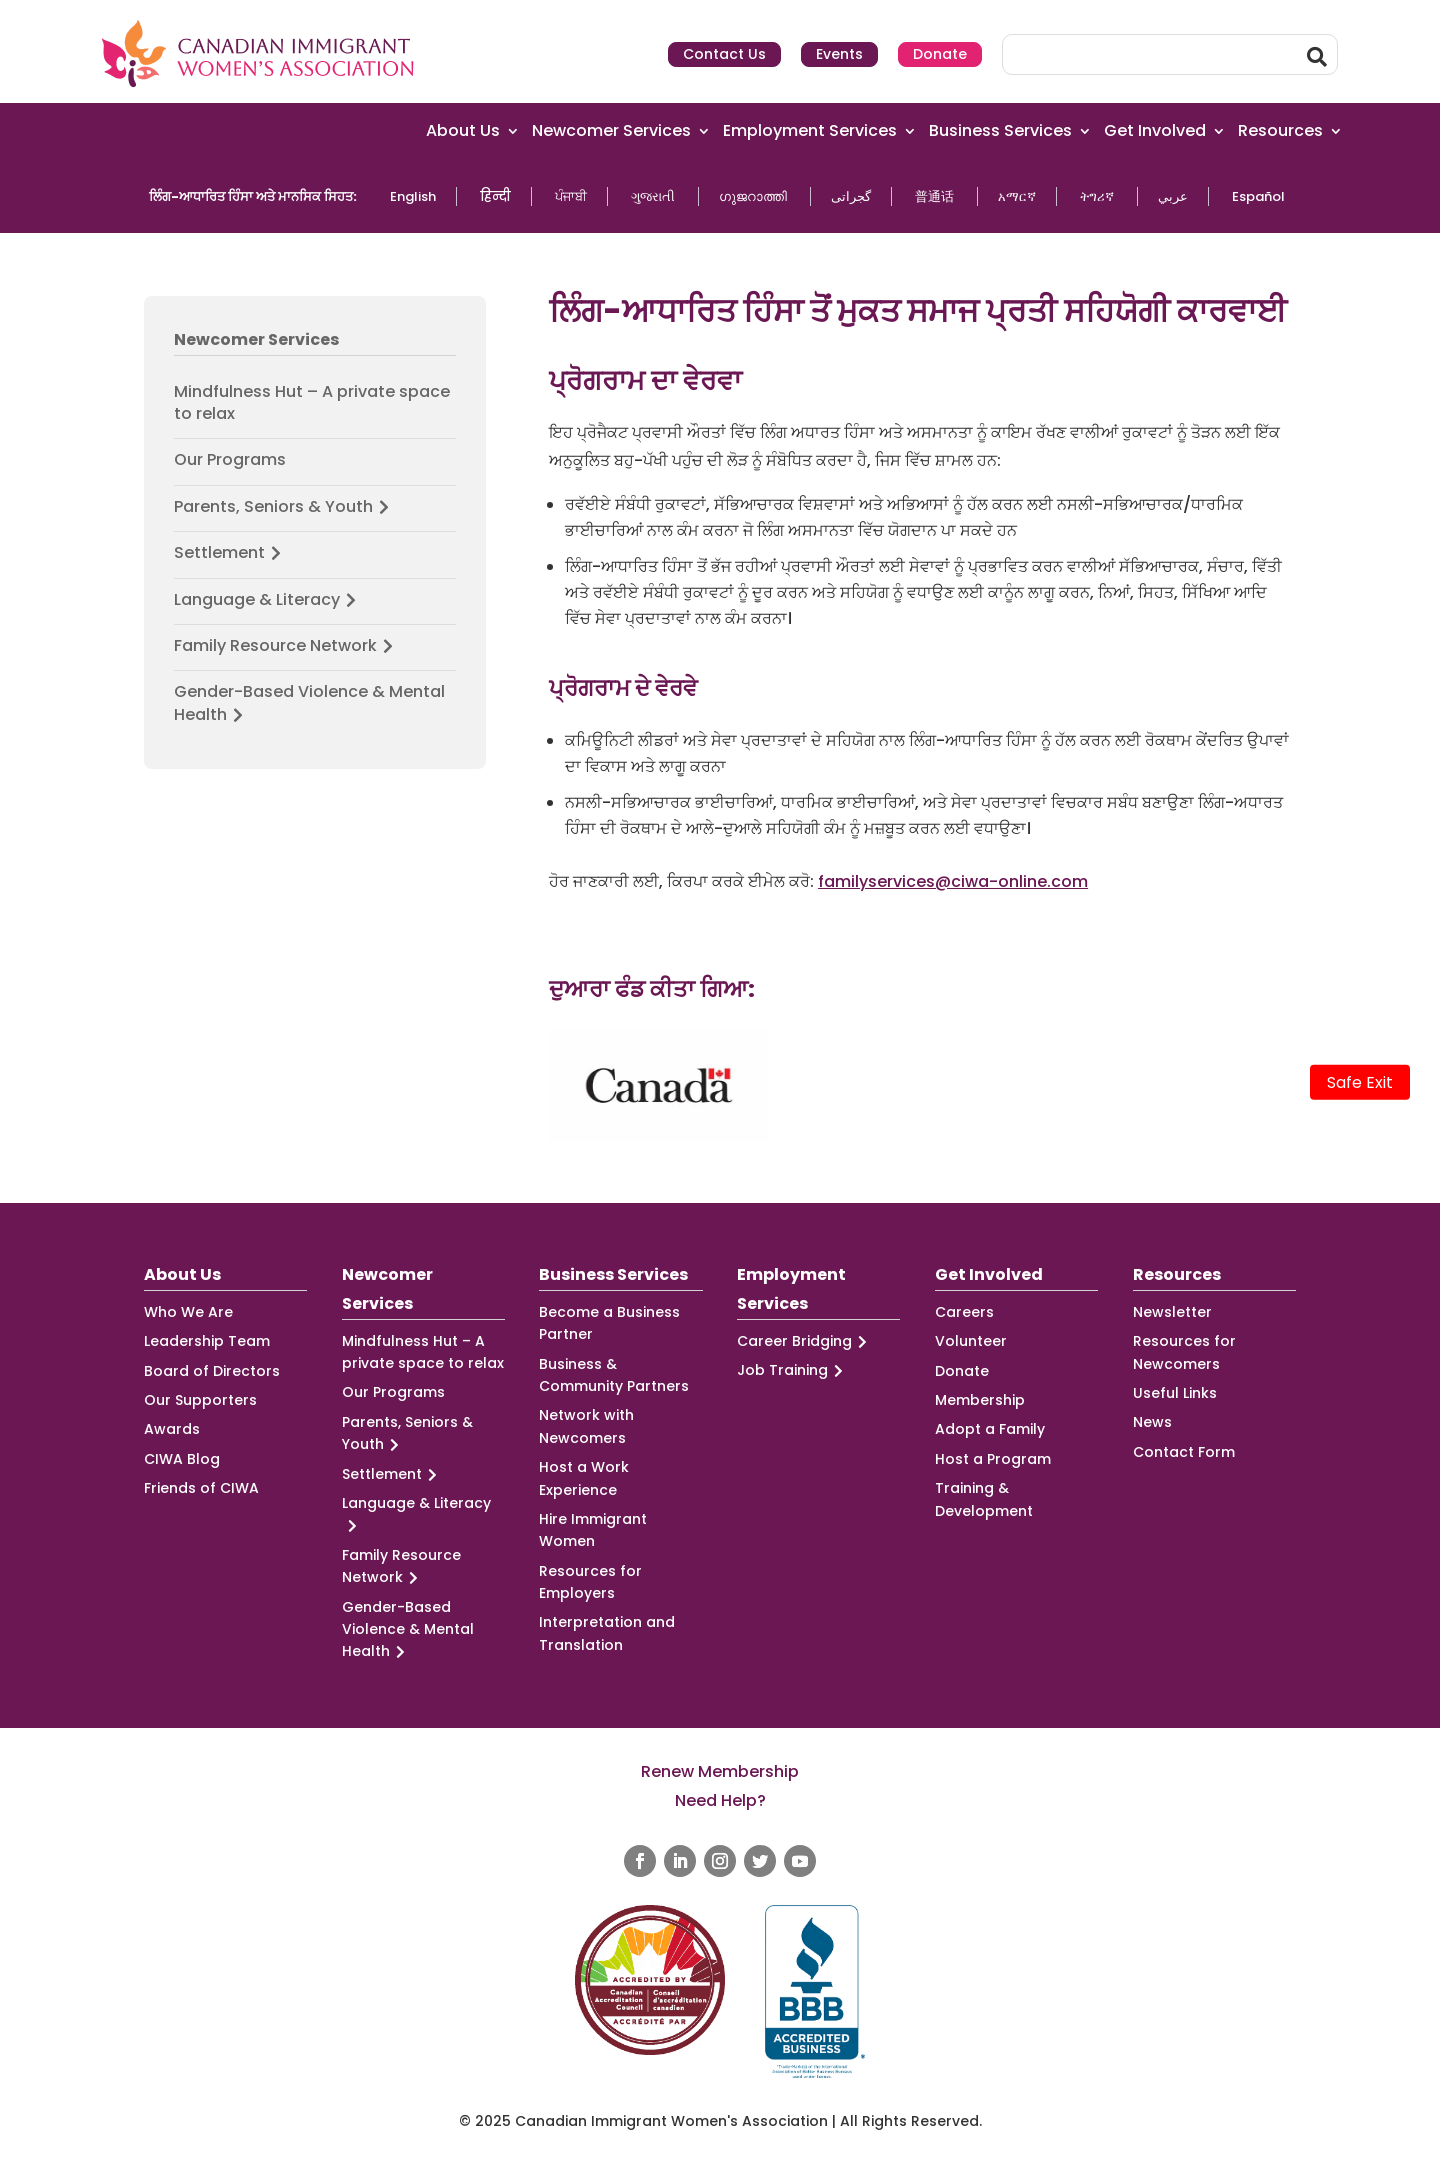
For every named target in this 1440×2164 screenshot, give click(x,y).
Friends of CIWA (201, 1488)
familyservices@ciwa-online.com (953, 881)
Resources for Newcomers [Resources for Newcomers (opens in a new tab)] (1184, 1352)
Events (839, 54)
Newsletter (1172, 1312)
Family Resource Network (286, 646)
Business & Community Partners (614, 1375)
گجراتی (851, 196)
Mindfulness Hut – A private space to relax (312, 403)
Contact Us (724, 54)
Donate (940, 54)
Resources (1280, 131)
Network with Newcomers (586, 1426)
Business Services (1000, 131)
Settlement (230, 553)
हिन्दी (495, 196)
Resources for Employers (590, 1582)
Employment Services (810, 131)
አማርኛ (1017, 196)
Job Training (793, 1370)
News (1152, 1422)
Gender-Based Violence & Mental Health (309, 703)
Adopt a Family (990, 1429)
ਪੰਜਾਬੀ (571, 196)
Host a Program (993, 1459)
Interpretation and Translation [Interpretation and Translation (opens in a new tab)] (607, 1633)
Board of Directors (212, 1371)
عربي (1173, 196)
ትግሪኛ (1097, 196)
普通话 (934, 196)
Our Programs (230, 460)
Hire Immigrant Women (593, 1530)
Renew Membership (720, 1771)
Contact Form (1184, 1452)
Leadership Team (207, 1341)
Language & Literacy (268, 600)
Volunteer (971, 1341)
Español (1258, 196)
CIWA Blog (182, 1459)
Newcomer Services (611, 131)
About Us (463, 131)
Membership (980, 1400)
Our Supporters (200, 1400)
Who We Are (188, 1312)
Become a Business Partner (609, 1323)
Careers (964, 1312)
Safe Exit (1360, 1082)
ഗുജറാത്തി (753, 196)
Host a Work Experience (584, 1478)
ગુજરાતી (653, 196)
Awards (172, 1429)
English (413, 196)
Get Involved (1155, 131)
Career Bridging (805, 1341)
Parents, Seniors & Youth (284, 507)
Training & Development (984, 1499)
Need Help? (720, 1800)
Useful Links (1175, 1393)
